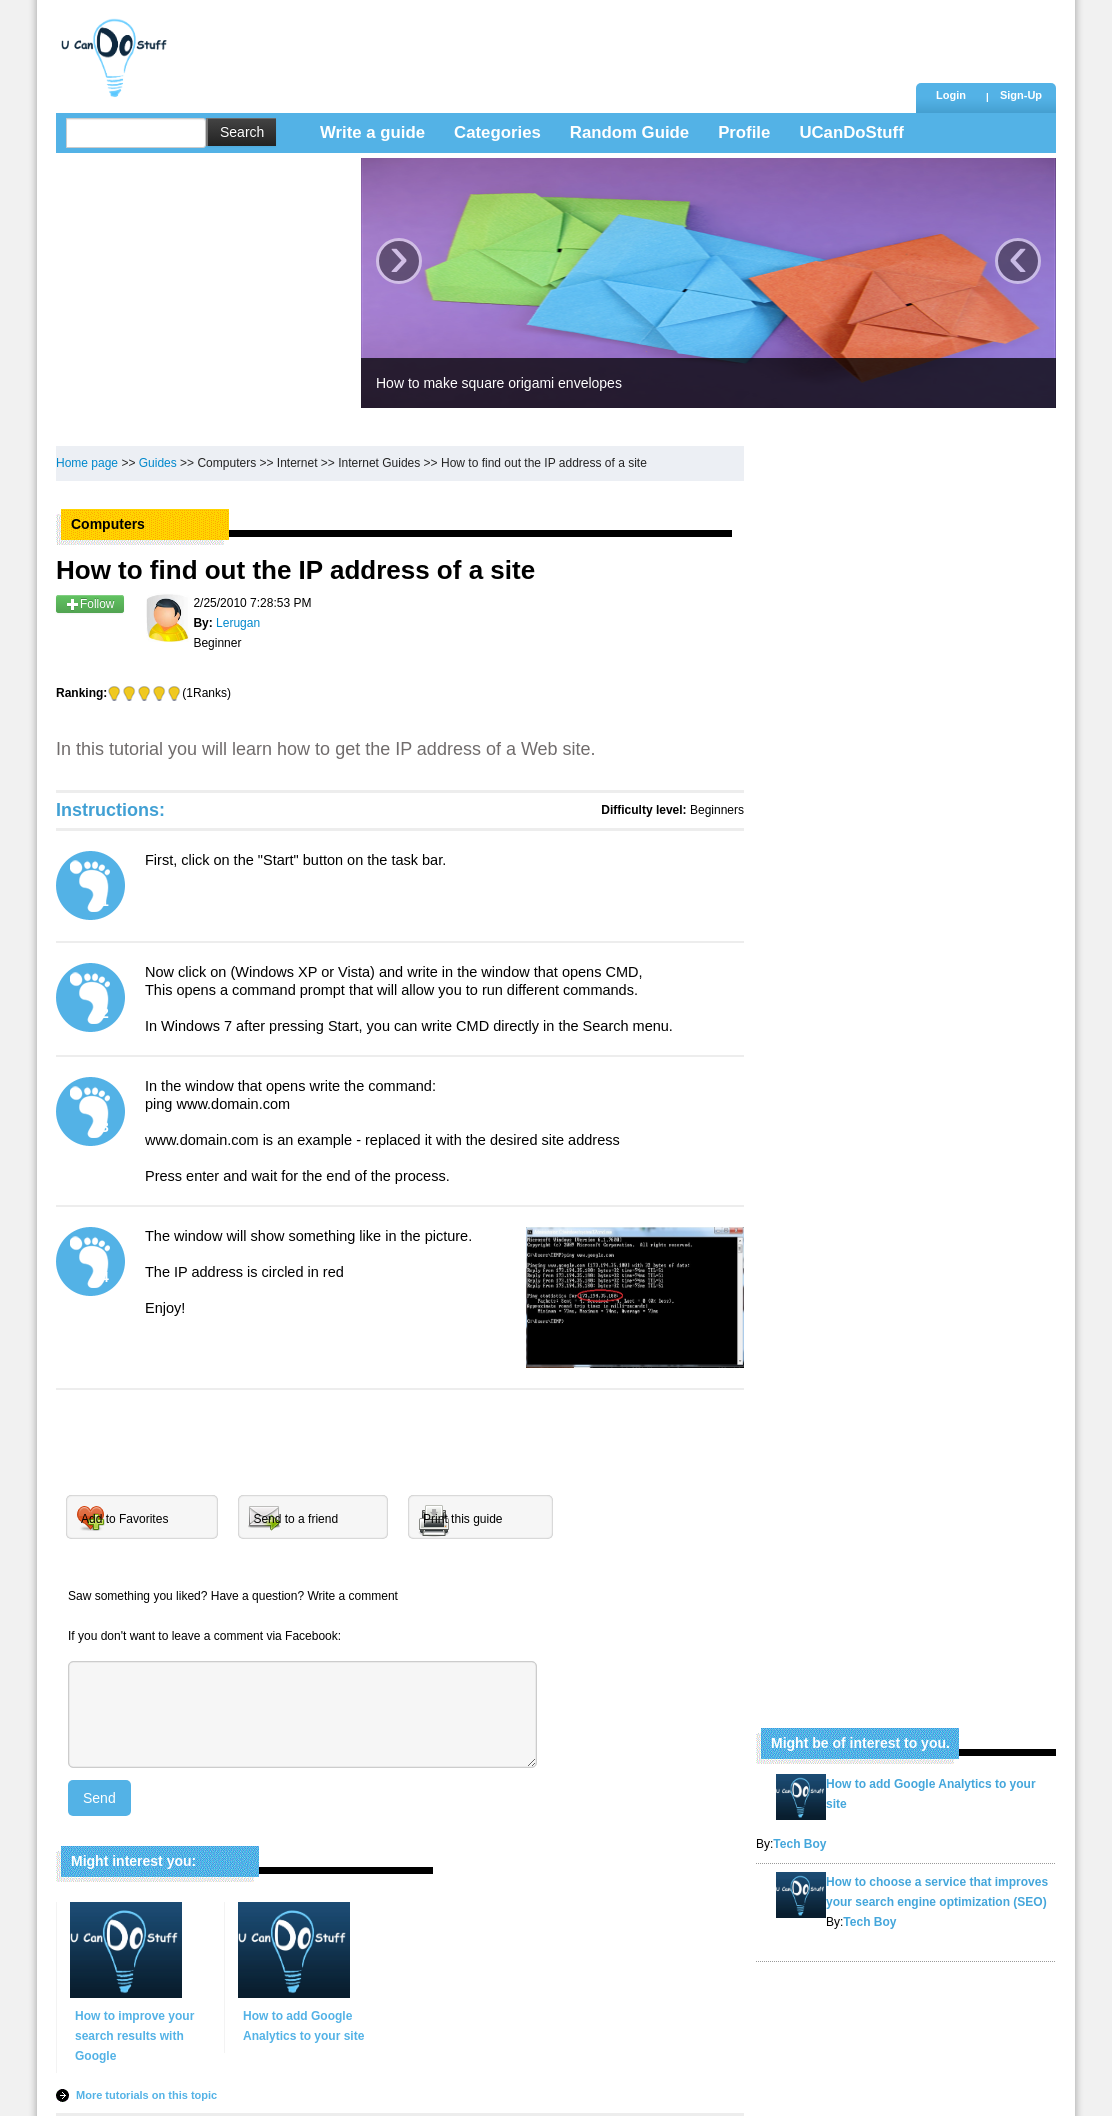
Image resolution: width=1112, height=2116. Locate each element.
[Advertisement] (545, 45)
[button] (1021, 97)
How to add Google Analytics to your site (303, 2026)
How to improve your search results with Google (134, 2036)
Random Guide (629, 132)
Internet (297, 463)
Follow (90, 604)
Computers (226, 463)
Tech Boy (799, 1844)
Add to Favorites (124, 1519)
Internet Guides (379, 463)
